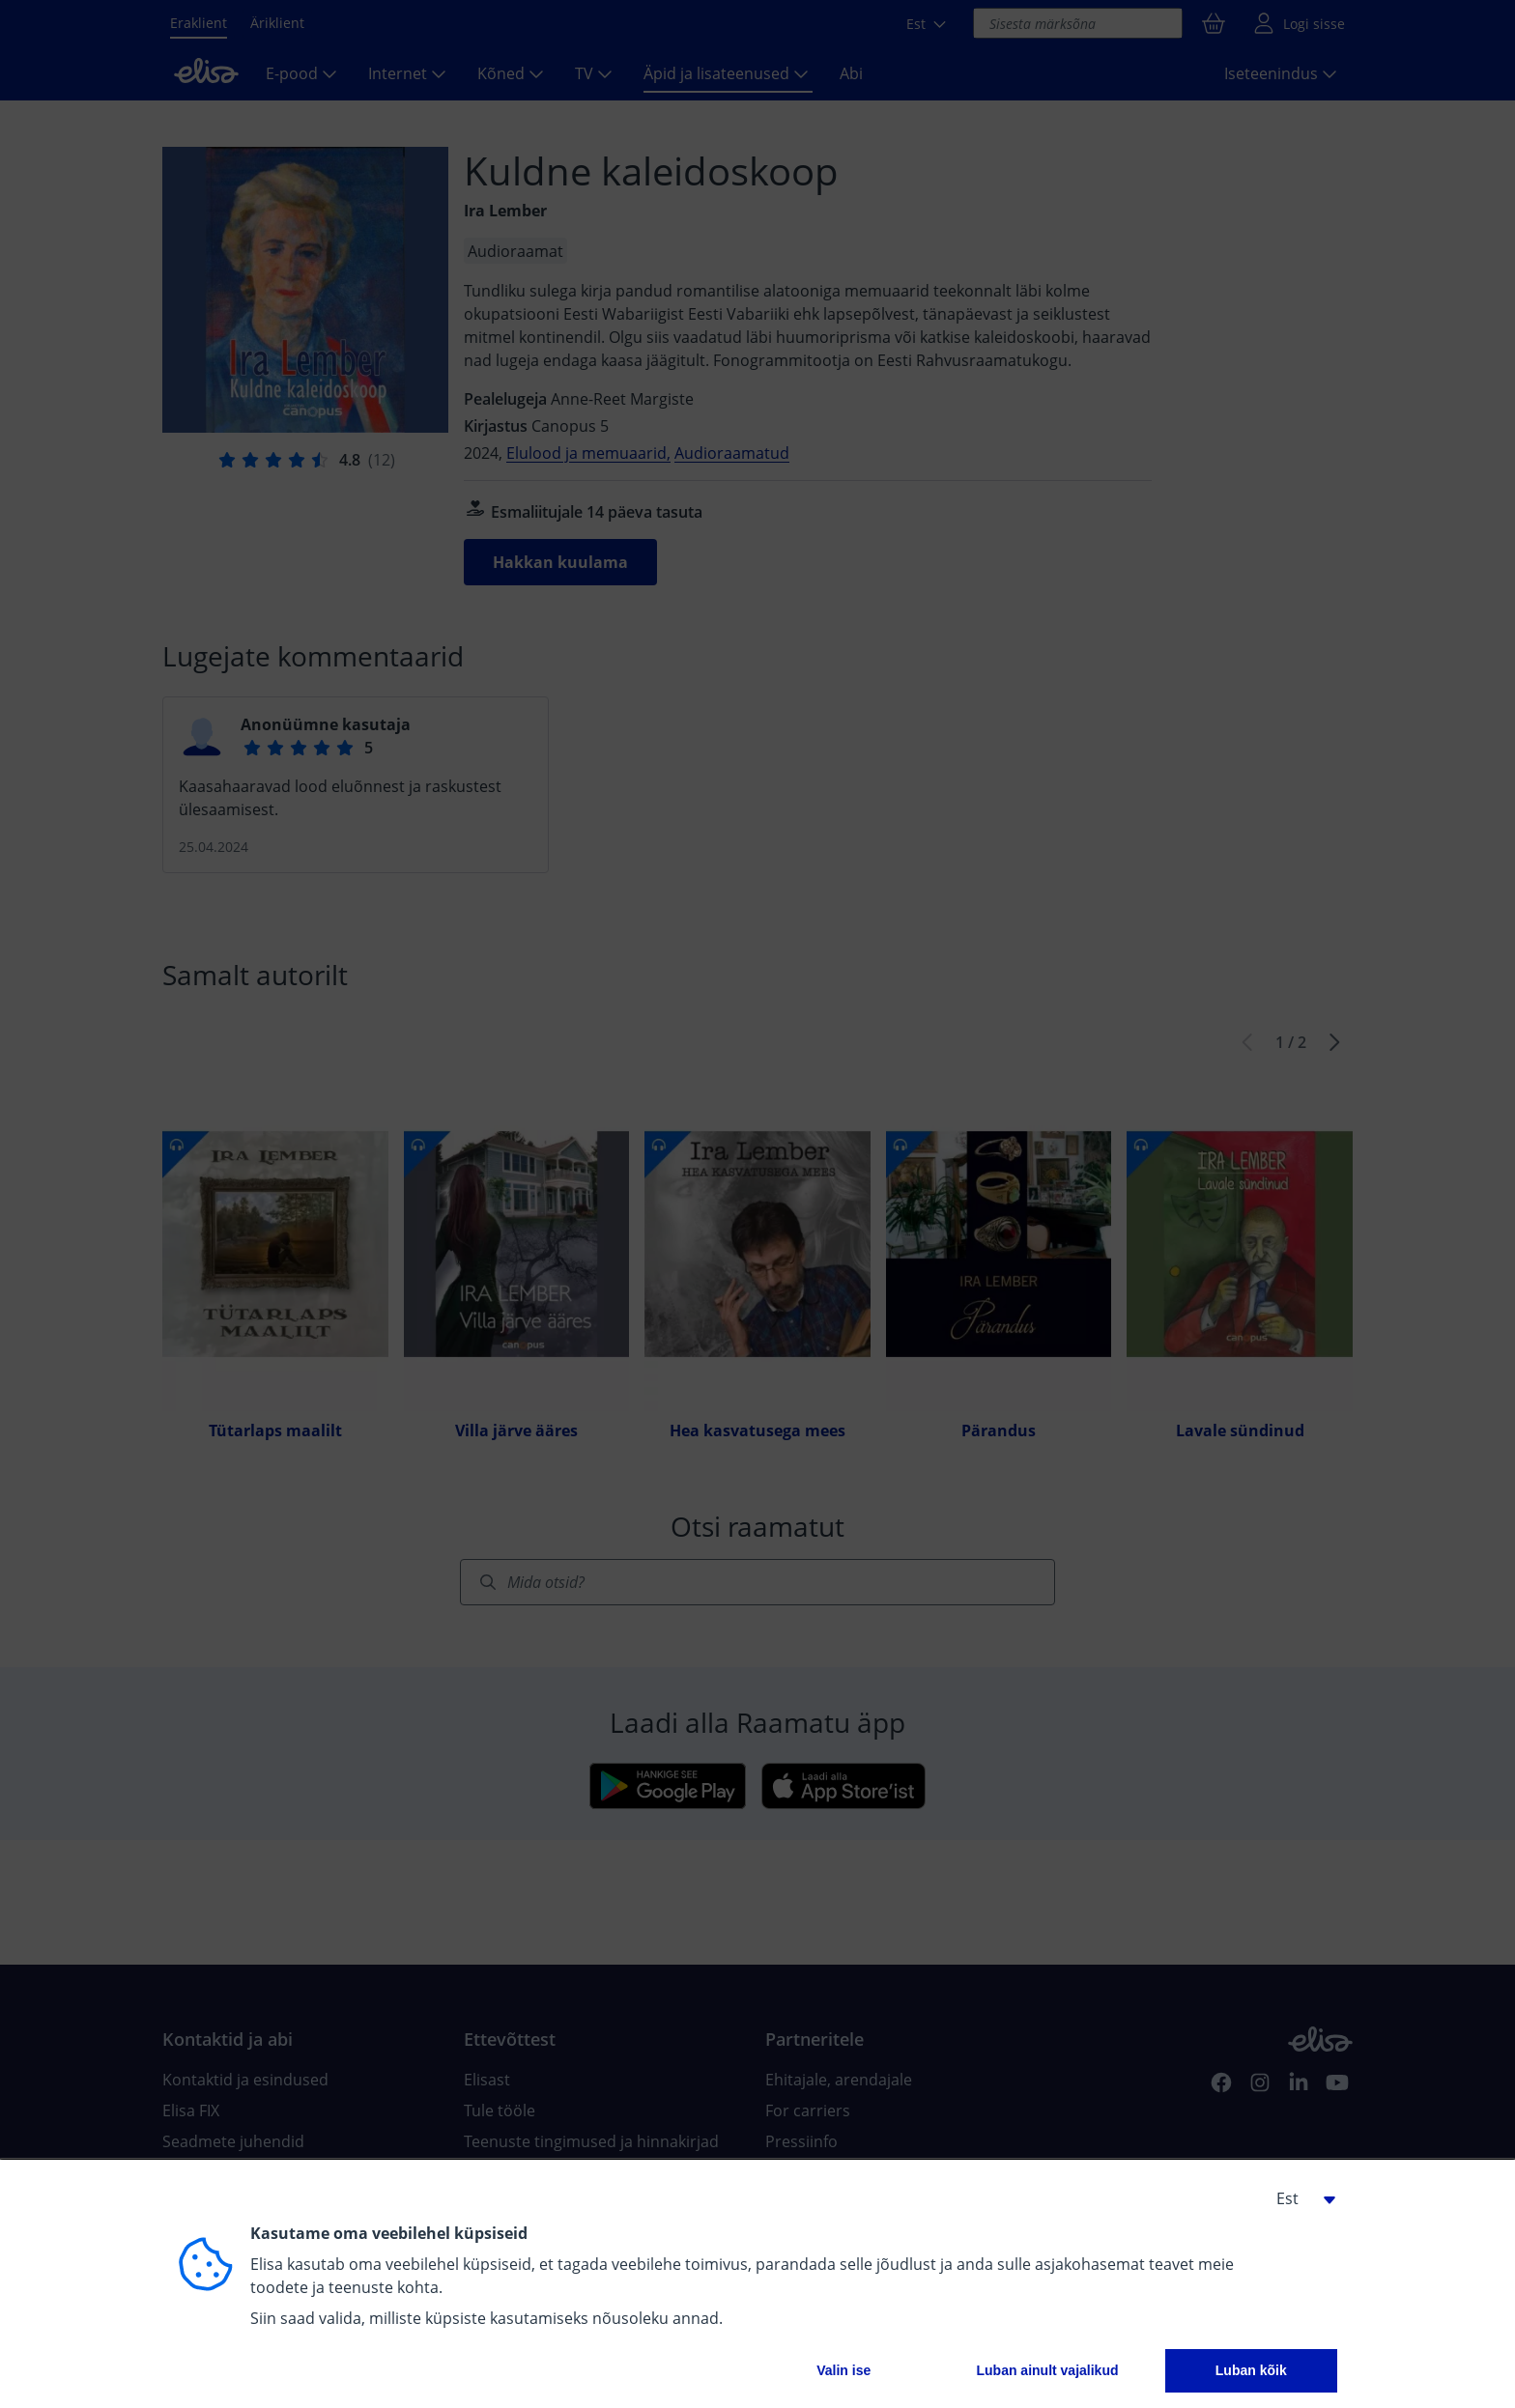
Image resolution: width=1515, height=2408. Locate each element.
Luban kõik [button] (1251, 2370)
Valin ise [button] (843, 2370)
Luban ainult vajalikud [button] (1047, 2370)
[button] (1298, 2198)
